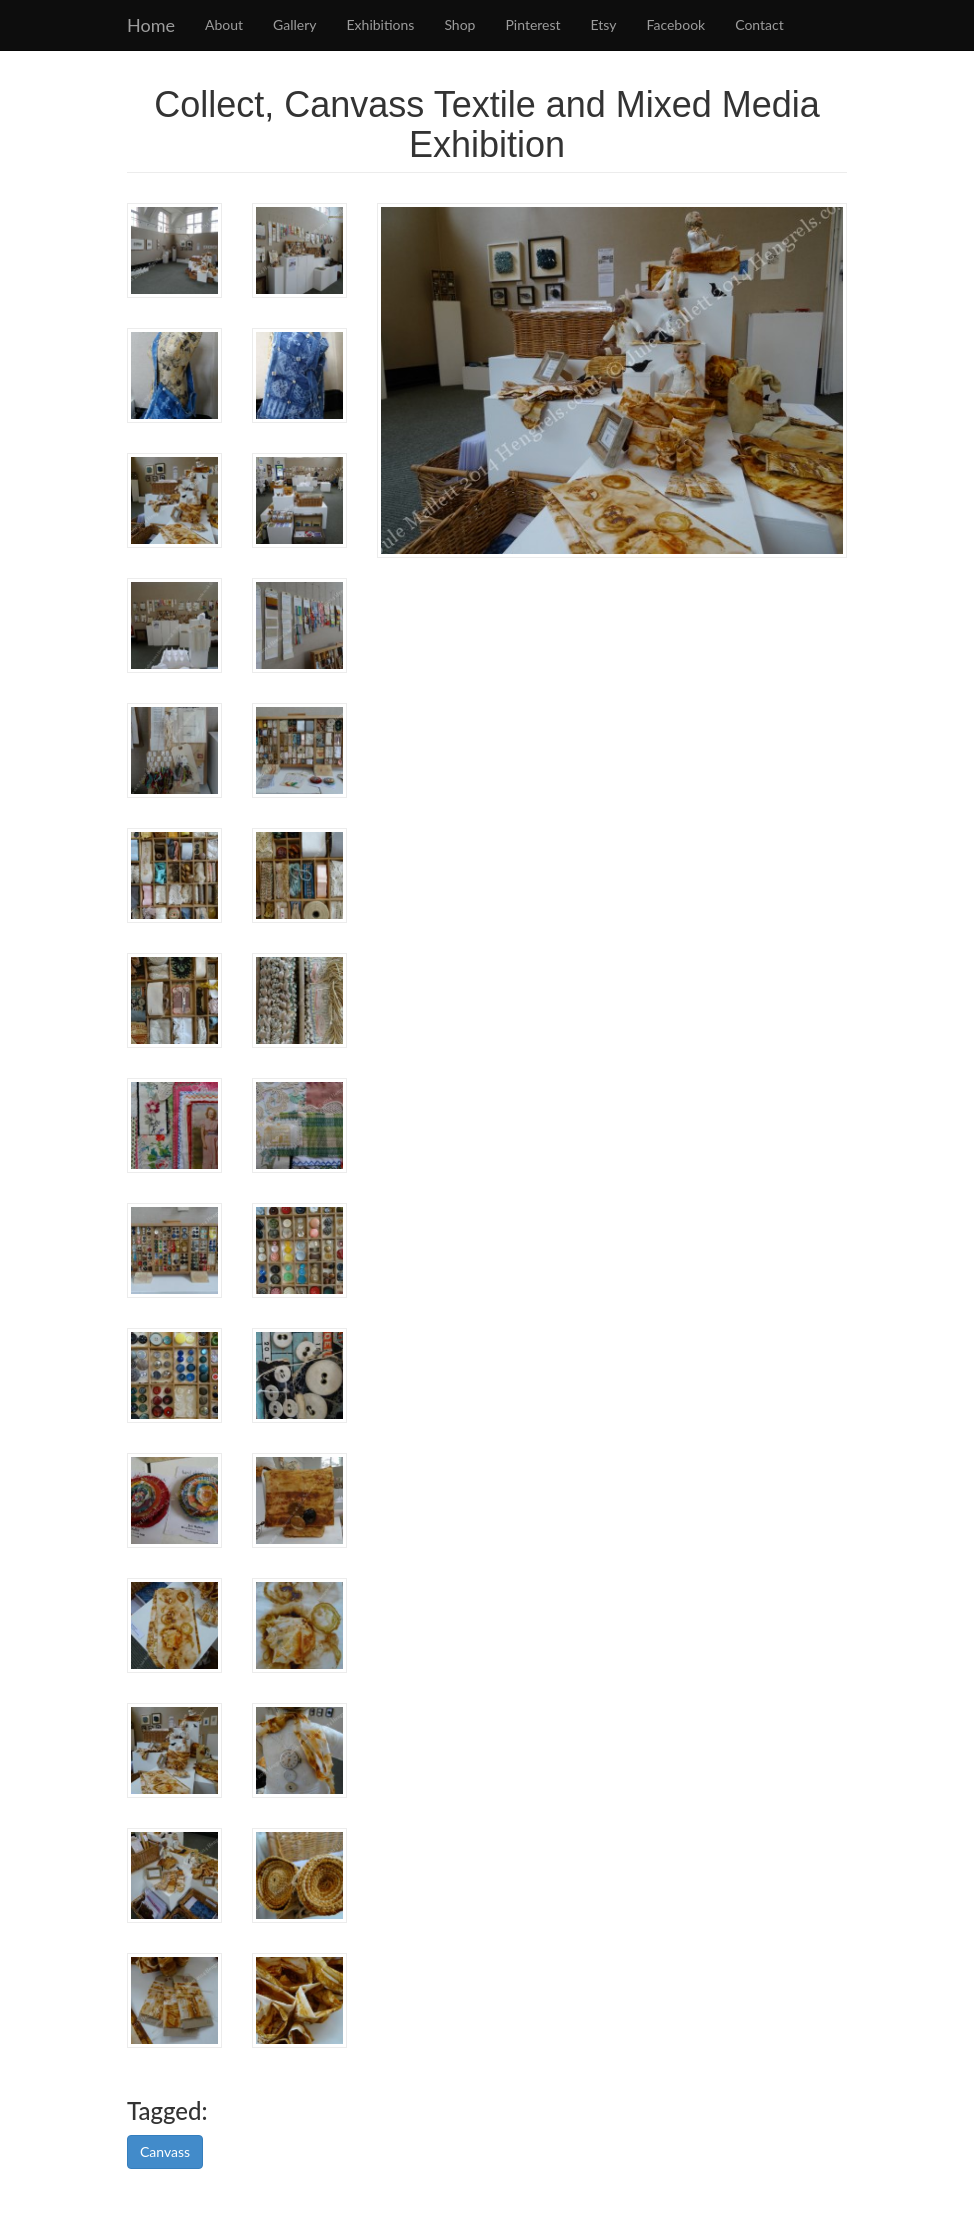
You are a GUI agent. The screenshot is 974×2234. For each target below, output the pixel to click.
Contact (759, 24)
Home (151, 25)
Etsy (604, 24)
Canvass (165, 2151)
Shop (459, 24)
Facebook (676, 24)
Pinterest (532, 24)
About (224, 24)
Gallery (294, 24)
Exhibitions (381, 24)
